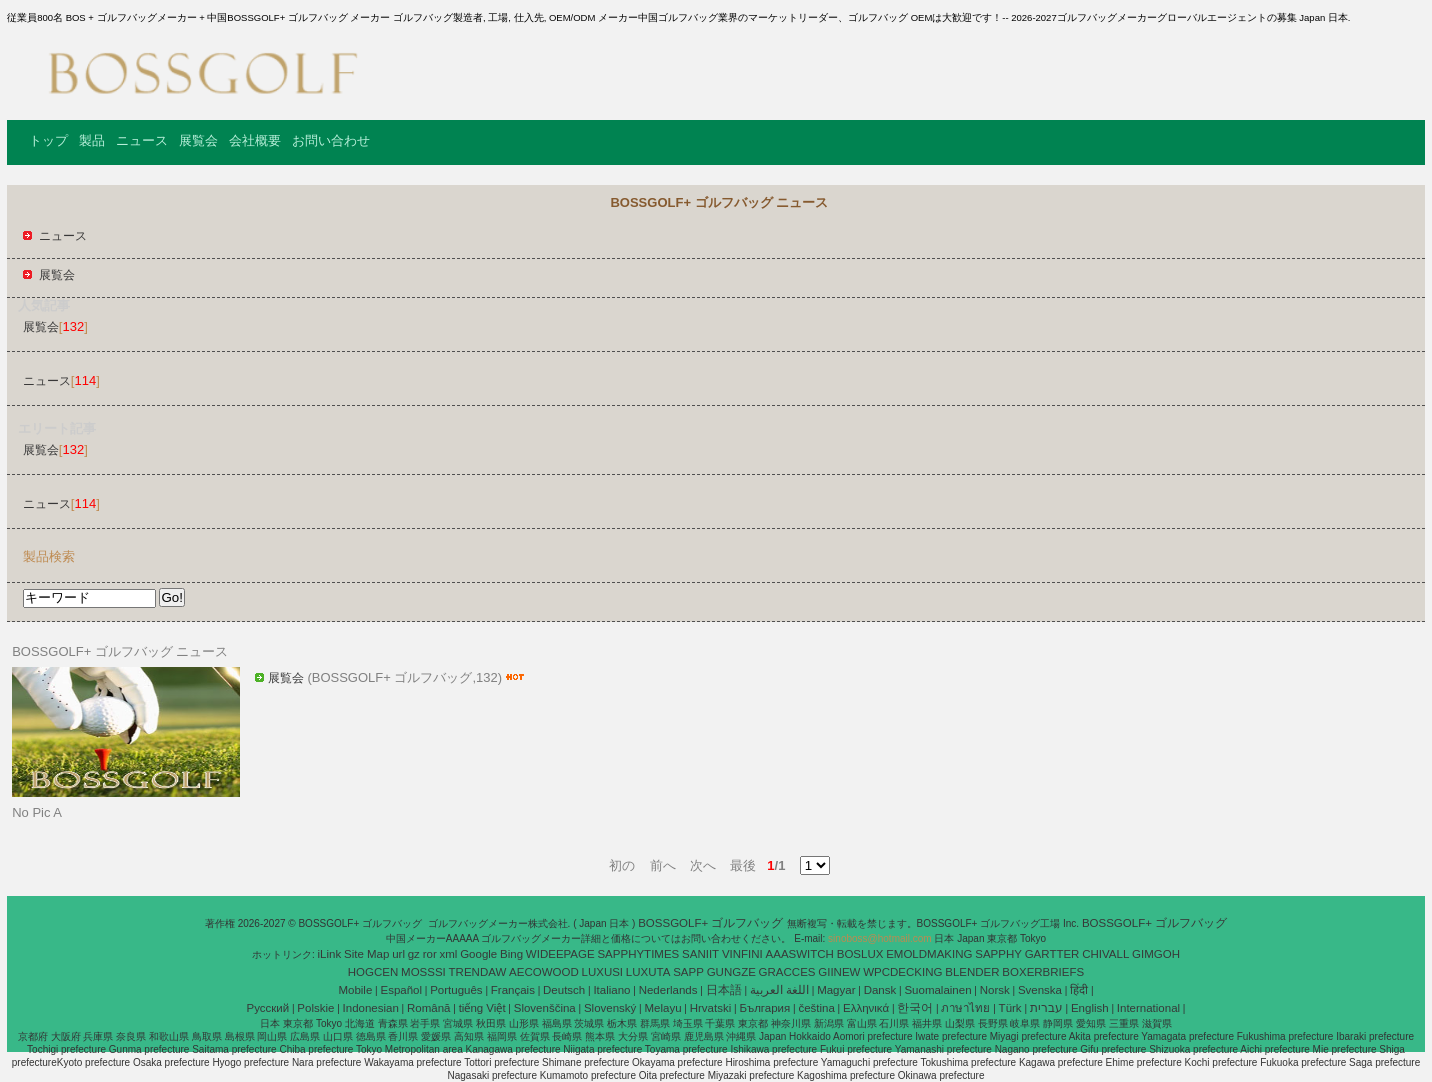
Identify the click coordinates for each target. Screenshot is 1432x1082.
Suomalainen (937, 990)
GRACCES (787, 972)
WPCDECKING (902, 972)
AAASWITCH (800, 954)
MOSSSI (423, 972)
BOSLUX (860, 954)
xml (449, 954)
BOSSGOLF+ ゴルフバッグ (712, 923)
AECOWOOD (544, 972)
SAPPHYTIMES (638, 954)
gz (414, 954)
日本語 (724, 990)
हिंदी (1079, 990)
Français (513, 990)
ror (430, 954)
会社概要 (255, 140)
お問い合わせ (331, 140)
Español (401, 990)
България (764, 1008)
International (1148, 1008)
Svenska (1040, 990)
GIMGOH (1156, 954)
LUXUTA (648, 972)
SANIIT (700, 954)
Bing (511, 954)
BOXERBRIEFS (1043, 972)
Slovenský (610, 1008)
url (398, 954)
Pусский (268, 1008)
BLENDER (972, 972)
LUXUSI (603, 972)
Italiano (611, 990)
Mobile (355, 990)
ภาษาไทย (965, 1008)
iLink (330, 954)
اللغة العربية (779, 990)
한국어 (915, 1008)
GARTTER (1052, 954)
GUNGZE (731, 972)
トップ (48, 140)
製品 (92, 140)
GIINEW (839, 972)
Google (478, 954)
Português (456, 990)
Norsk (995, 990)
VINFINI (742, 954)
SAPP (688, 972)
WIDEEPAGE (560, 954)
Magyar (836, 990)
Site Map (366, 954)
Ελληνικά (866, 1008)
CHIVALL (1105, 954)
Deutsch (564, 990)
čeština (816, 1008)
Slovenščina (545, 1008)
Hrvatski (711, 1008)
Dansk (880, 990)
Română (428, 1008)
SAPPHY (998, 954)
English (1090, 1008)
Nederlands (668, 990)
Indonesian (371, 1008)
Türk (1010, 1008)
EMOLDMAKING (929, 954)
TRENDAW (478, 972)
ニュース (142, 140)
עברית (1046, 1008)
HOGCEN (373, 972)
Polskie (315, 1008)
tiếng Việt (482, 1008)
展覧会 (198, 140)
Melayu (662, 1008)
